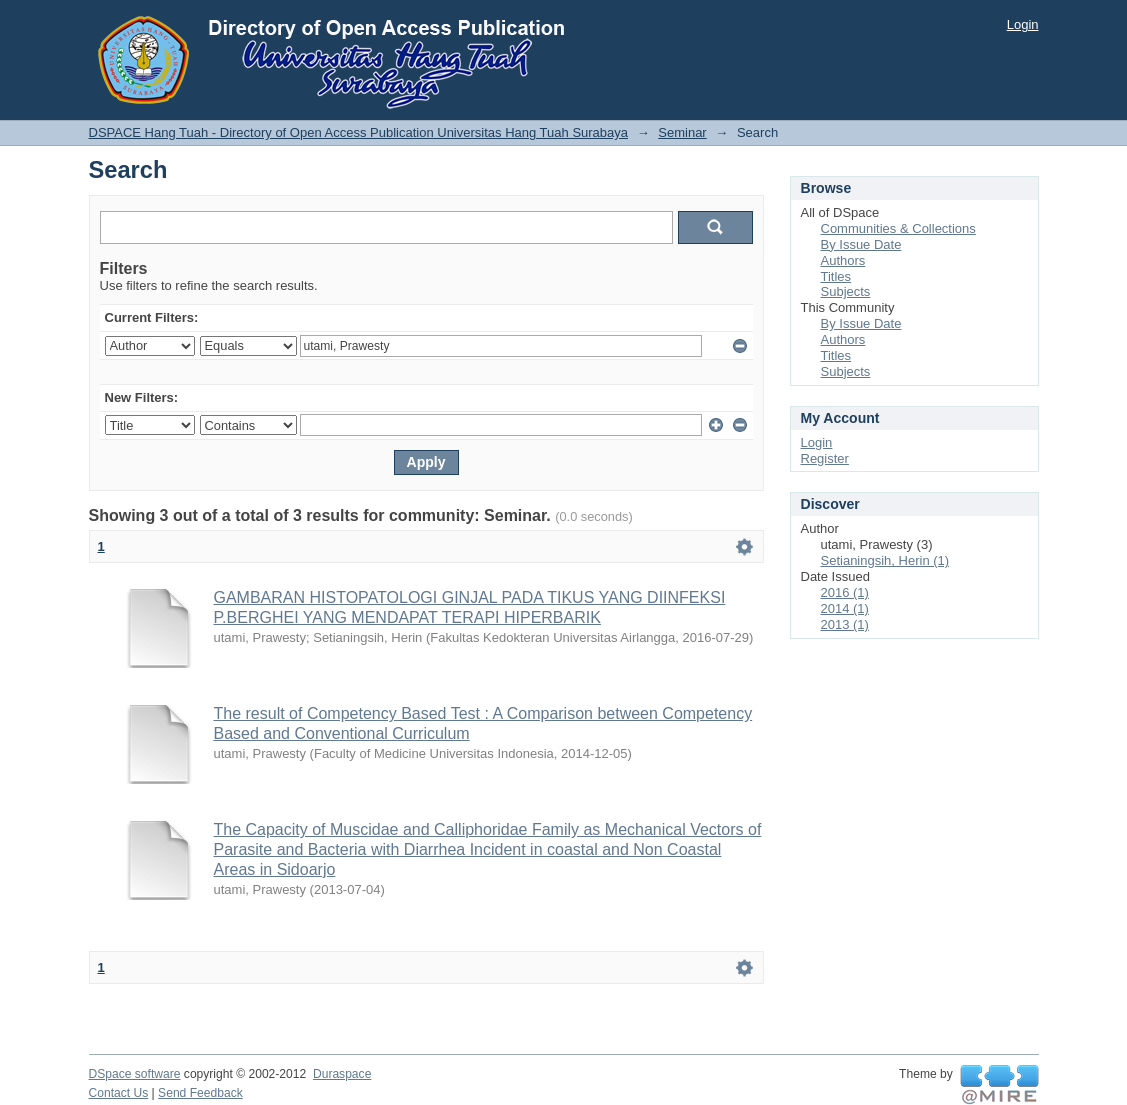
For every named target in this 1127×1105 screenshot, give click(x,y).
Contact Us (119, 1093)
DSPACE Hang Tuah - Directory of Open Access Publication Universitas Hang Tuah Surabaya (359, 132)
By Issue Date (861, 244)
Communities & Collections (898, 228)
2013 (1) (845, 624)
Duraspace (342, 1074)
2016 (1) (845, 592)
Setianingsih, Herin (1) (885, 560)
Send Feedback (200, 1093)
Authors (843, 260)
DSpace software (135, 1074)
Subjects (846, 291)
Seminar (682, 132)
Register (825, 458)
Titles (836, 276)
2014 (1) (845, 608)
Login (1023, 24)
